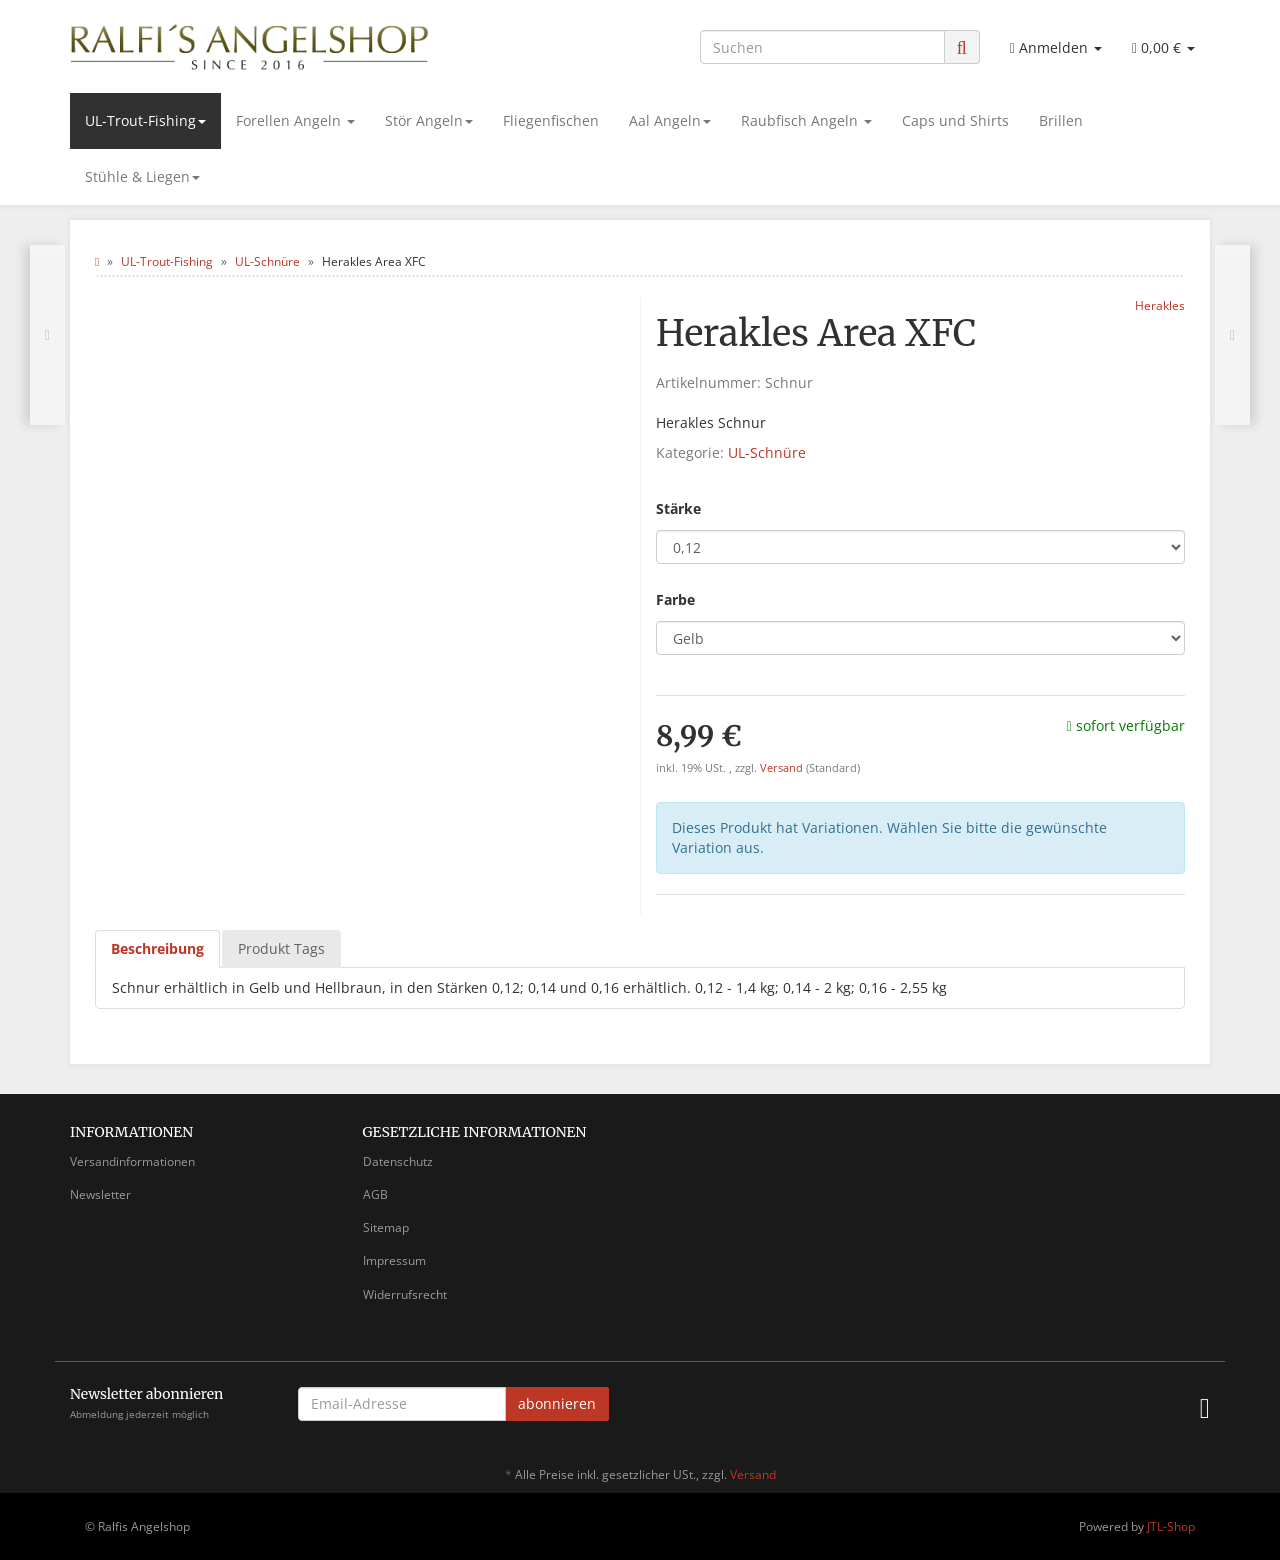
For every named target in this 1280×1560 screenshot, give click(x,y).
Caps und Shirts (955, 120)
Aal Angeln (670, 120)
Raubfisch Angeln (806, 120)
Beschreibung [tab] (157, 948)
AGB (375, 1194)
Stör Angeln (429, 120)
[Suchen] (822, 47)
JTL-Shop (1171, 1526)
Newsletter (100, 1194)
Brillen (1061, 120)
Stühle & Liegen (142, 176)
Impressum (394, 1260)
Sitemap (386, 1227)
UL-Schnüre (767, 452)
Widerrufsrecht (405, 1294)
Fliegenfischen (551, 120)
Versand (783, 768)
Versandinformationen (132, 1161)
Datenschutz (398, 1161)
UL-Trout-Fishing (145, 120)
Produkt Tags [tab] (281, 948)
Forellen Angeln (295, 120)
